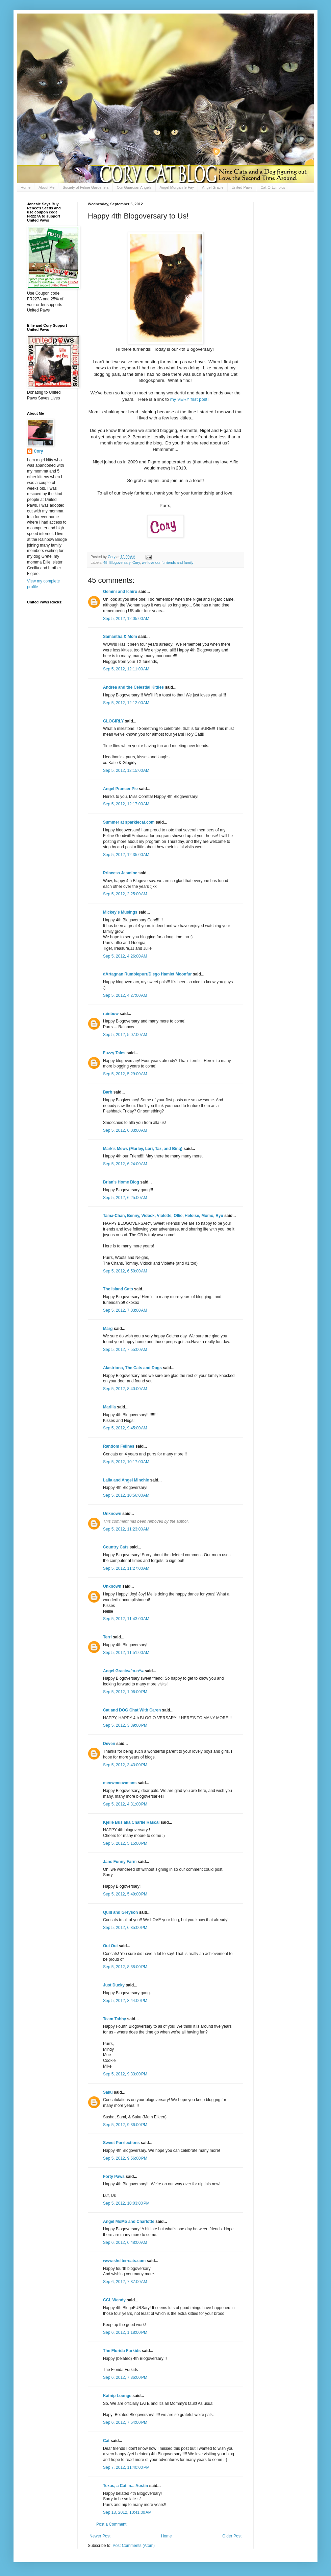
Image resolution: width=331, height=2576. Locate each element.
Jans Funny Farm (119, 1861)
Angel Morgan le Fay (177, 187)
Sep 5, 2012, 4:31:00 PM (125, 1804)
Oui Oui (110, 1946)
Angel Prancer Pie (120, 788)
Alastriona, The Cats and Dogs (133, 1367)
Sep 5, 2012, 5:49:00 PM (125, 1894)
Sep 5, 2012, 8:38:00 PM (125, 1966)
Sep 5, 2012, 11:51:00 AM (126, 1652)
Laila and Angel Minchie (126, 1480)
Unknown (112, 1513)
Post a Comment (111, 2524)
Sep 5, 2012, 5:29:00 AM (125, 1074)
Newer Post (100, 2536)
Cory (136, 562)
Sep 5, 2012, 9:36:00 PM (125, 2124)
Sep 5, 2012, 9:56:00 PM (125, 2158)
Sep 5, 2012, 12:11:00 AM (126, 669)
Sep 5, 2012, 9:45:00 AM (125, 1428)
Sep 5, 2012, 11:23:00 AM (126, 1529)
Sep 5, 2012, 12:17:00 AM (126, 804)
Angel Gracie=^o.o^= (123, 1671)
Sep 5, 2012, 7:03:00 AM (125, 1310)
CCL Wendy (114, 2300)
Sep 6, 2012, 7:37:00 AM (125, 2281)
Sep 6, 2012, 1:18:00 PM (125, 2332)
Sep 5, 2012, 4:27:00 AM (125, 995)
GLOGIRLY (113, 721)
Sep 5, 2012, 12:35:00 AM (126, 854)
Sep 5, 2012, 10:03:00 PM (126, 2203)
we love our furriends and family (167, 562)
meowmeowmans (119, 1782)
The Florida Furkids (122, 2350)
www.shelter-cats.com (124, 2260)
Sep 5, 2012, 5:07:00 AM (125, 1034)
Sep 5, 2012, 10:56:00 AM (126, 1495)
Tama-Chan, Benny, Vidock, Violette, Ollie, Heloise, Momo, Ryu (163, 1215)
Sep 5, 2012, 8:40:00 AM (125, 1388)
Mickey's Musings (120, 912)
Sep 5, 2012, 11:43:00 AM (126, 1618)
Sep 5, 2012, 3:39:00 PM (125, 1725)
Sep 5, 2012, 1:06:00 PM (125, 1691)
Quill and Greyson (120, 1912)
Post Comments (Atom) (133, 2545)
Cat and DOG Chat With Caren (132, 1710)
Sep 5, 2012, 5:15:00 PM (125, 1843)
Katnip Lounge (117, 2395)
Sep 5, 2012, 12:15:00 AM (126, 770)
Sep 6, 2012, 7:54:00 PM (125, 2422)
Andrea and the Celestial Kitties (133, 687)
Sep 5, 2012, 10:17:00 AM (126, 1461)
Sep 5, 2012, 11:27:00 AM (126, 1568)
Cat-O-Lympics (272, 187)
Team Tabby (114, 2019)
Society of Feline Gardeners (85, 187)
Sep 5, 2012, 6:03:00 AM (125, 1130)
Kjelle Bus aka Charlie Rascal (131, 1822)
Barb (108, 1092)
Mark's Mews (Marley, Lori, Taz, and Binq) (142, 1148)
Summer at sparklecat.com (129, 822)
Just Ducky (114, 1985)
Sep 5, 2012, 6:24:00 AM (125, 1164)
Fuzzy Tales (114, 1053)
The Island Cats (118, 1289)
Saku (108, 2092)
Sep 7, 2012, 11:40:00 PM (126, 2467)
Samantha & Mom (120, 636)
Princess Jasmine (120, 873)
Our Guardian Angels (134, 187)
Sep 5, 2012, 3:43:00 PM (125, 1765)
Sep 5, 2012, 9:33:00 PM (125, 2074)
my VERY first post (188, 399)
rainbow (111, 1013)
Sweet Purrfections (121, 2142)
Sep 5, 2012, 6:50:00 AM (125, 1271)
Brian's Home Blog (121, 1182)
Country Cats (115, 1547)
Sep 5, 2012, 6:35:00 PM (125, 1927)
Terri (107, 1637)
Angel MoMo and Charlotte (128, 2221)
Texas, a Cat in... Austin (125, 2485)
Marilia (109, 1407)
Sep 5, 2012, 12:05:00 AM (126, 618)
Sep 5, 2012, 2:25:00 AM (125, 894)
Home (25, 187)
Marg (108, 1328)
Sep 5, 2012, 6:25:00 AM (125, 1197)
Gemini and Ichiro (120, 591)
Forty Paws (114, 2176)
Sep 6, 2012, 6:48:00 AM (125, 2242)
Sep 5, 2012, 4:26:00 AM (125, 956)
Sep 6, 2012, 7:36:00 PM (125, 2377)
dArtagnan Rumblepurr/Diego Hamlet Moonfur (147, 974)
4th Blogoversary (116, 562)
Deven (109, 1743)
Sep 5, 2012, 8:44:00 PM (125, 2000)
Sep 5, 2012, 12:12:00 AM (126, 702)
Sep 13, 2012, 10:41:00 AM (127, 2512)
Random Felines (118, 1446)
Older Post (231, 2536)
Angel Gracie (213, 187)
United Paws (242, 187)
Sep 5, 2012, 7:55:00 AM (125, 1349)
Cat (106, 2440)
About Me (46, 187)
